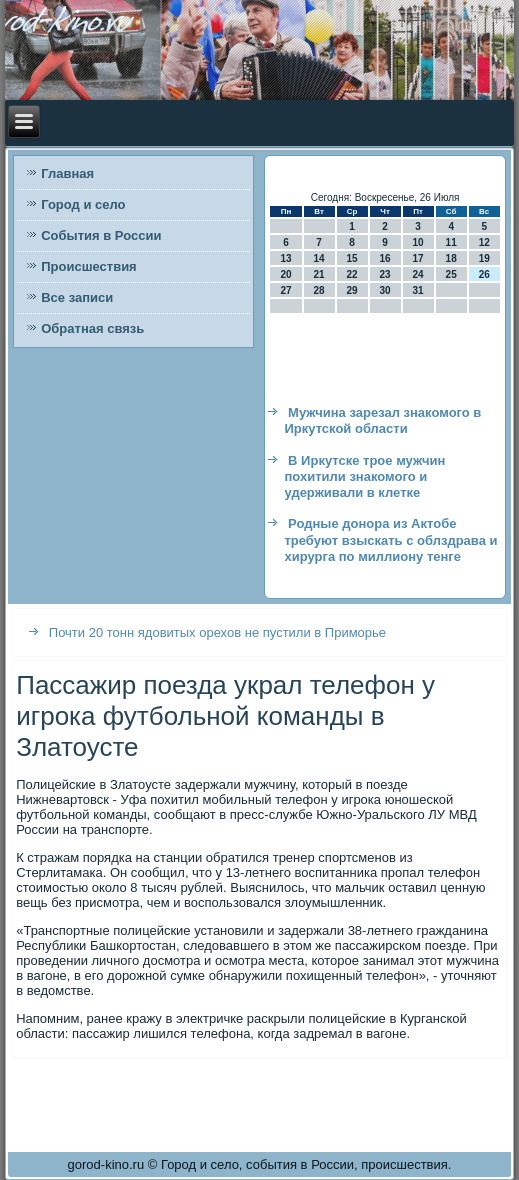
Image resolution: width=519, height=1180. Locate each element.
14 (318, 258)
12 (484, 242)
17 (418, 258)
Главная (67, 173)
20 (285, 274)
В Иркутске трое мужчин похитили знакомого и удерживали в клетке (364, 477)
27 (285, 290)
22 (352, 274)
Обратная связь (92, 328)
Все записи (77, 297)
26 (484, 274)
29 (352, 290)
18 (451, 258)
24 (418, 274)
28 (318, 290)
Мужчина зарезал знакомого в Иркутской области (382, 420)
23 (385, 274)
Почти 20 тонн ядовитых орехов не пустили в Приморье (217, 632)
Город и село (83, 204)
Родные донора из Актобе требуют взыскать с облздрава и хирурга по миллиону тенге (390, 540)
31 (418, 290)
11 (451, 242)
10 (418, 242)
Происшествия (89, 266)
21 (318, 274)
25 (451, 274)
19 (484, 258)
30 (385, 290)
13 (285, 258)
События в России (101, 235)
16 (385, 258)
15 (352, 258)
